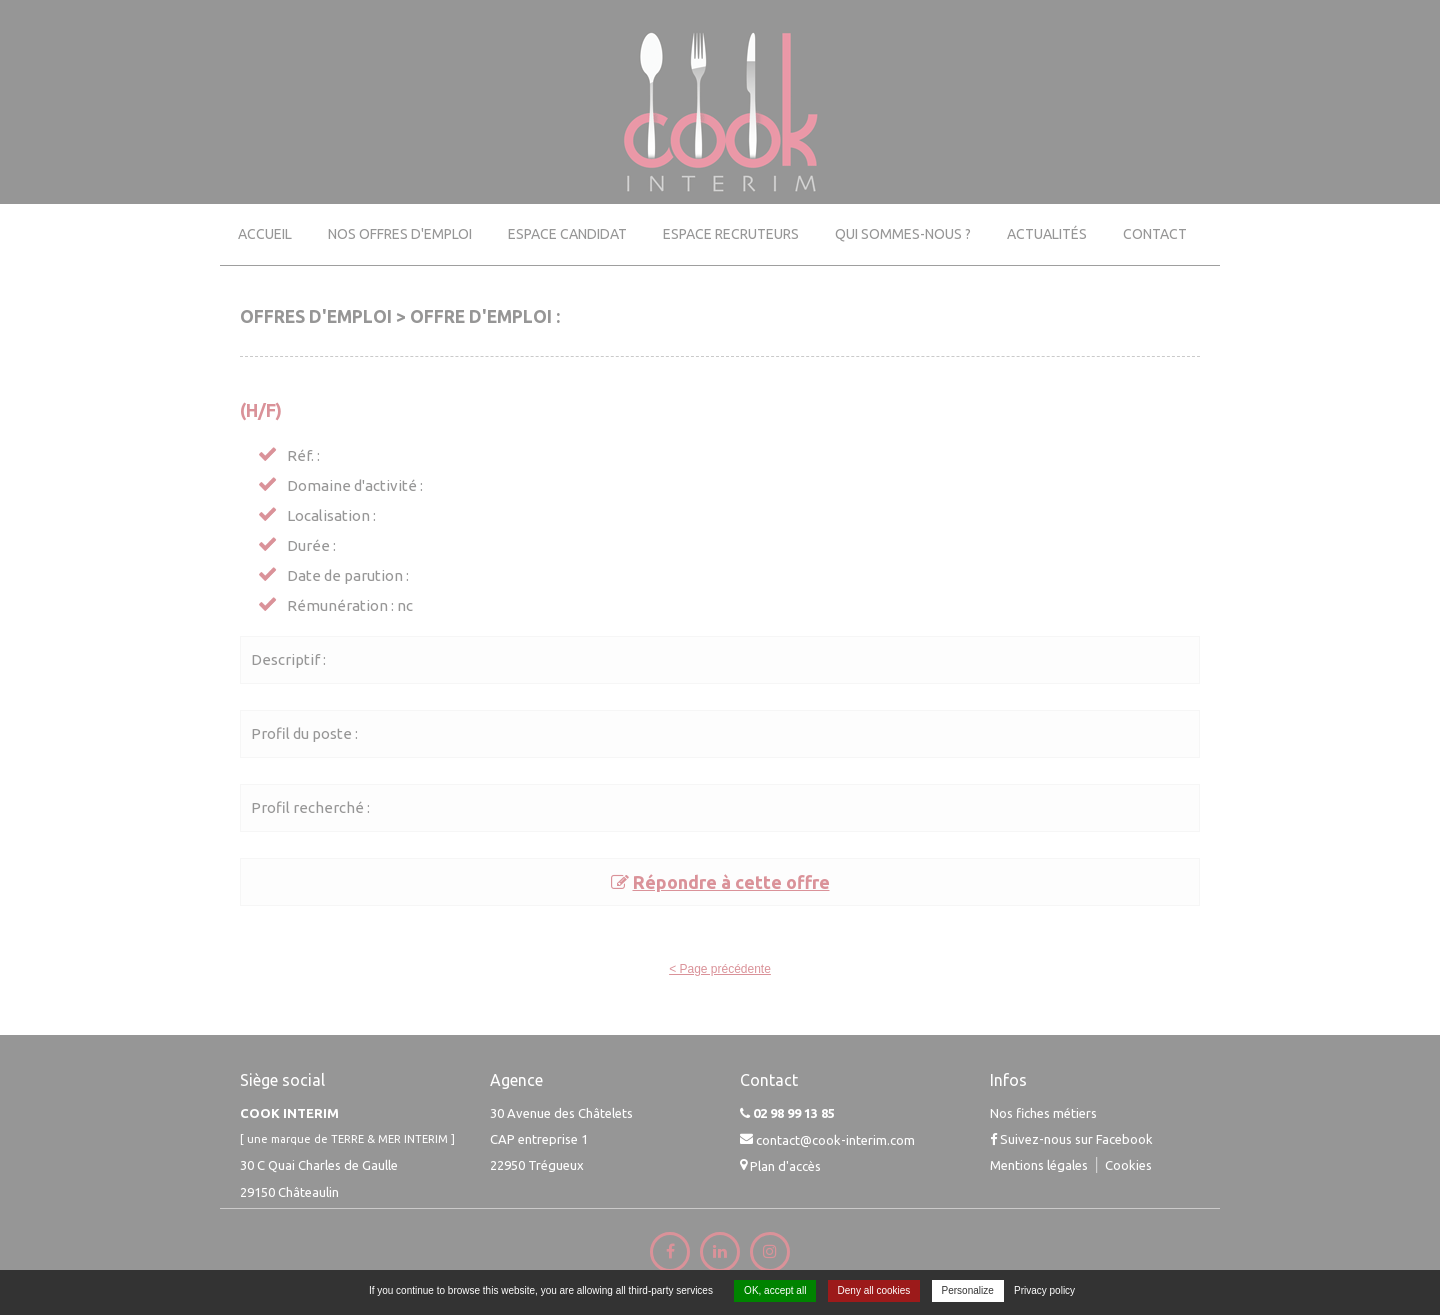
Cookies (1128, 1164)
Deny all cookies (874, 1290)
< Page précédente (720, 969)
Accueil (265, 234)
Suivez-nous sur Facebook (1071, 1139)
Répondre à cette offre (731, 882)
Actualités (1047, 234)
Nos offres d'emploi (400, 234)
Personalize (968, 1290)
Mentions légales (1039, 1164)
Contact (1155, 234)
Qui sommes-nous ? (903, 234)
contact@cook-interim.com (835, 1139)
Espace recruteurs (731, 234)
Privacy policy (1044, 1290)
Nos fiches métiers (1043, 1113)
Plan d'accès (785, 1166)
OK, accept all (775, 1290)
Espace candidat (567, 234)
